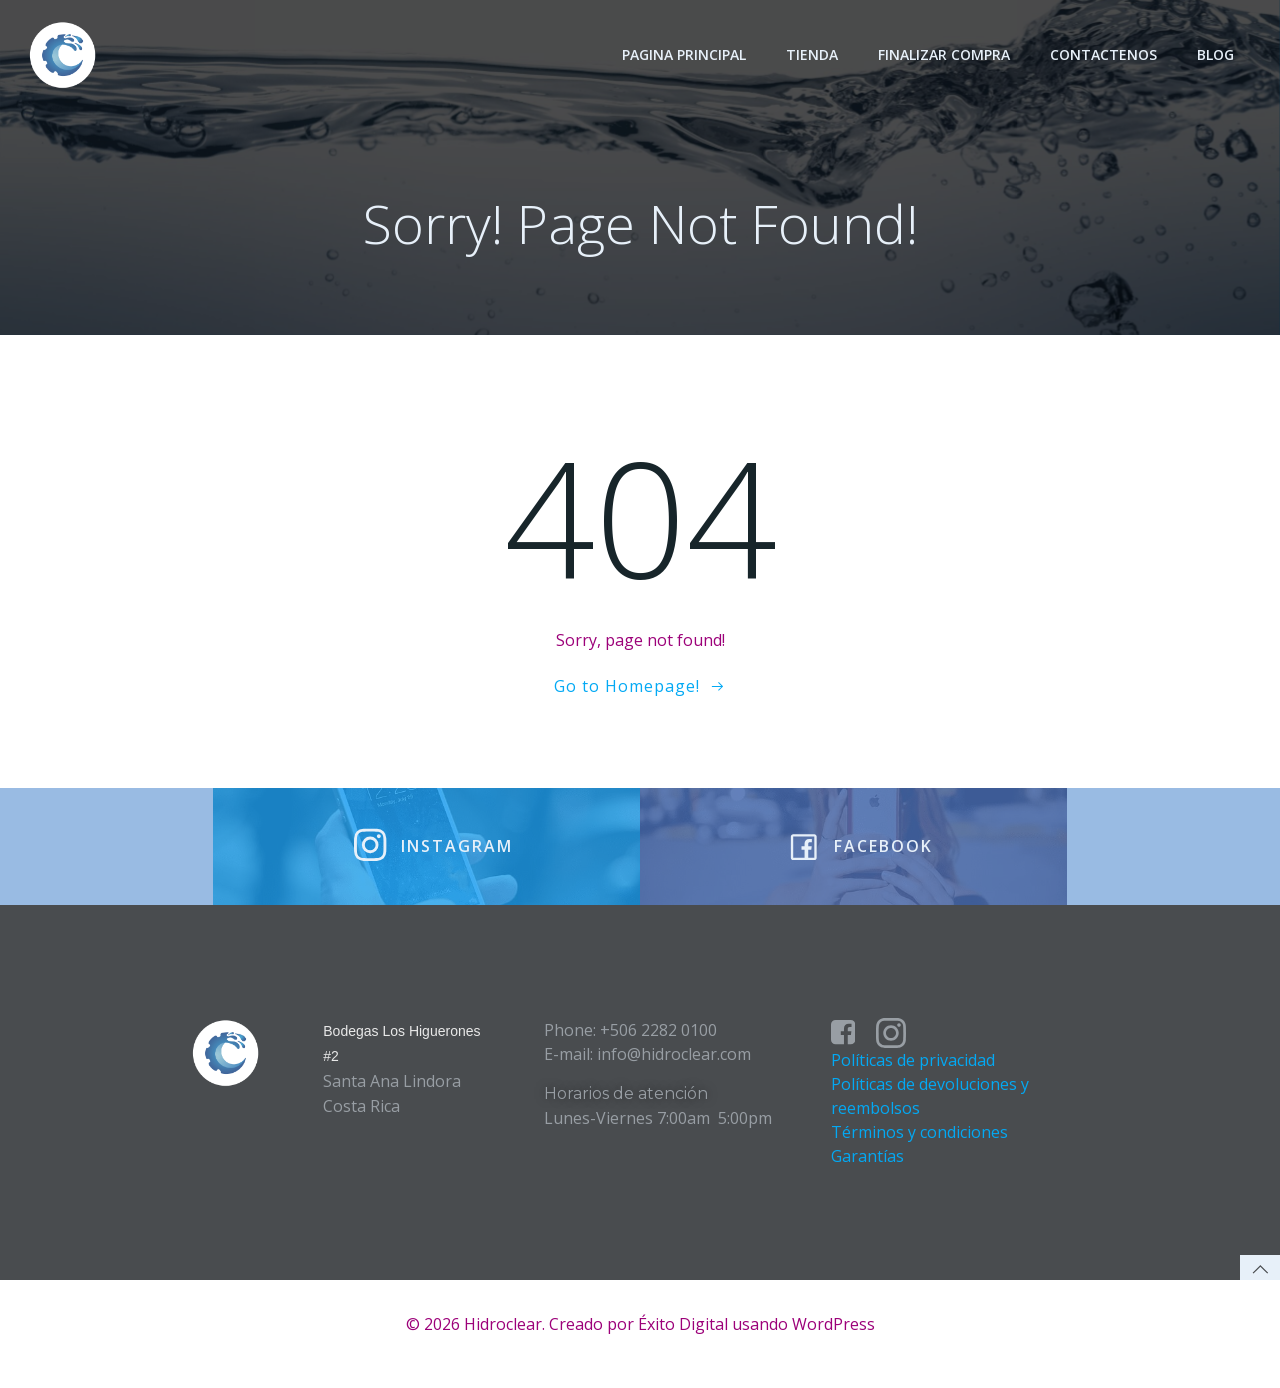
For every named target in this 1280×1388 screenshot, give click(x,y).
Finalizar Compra (946, 54)
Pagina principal (686, 54)
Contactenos (1105, 54)
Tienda (814, 54)
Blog (1217, 54)
